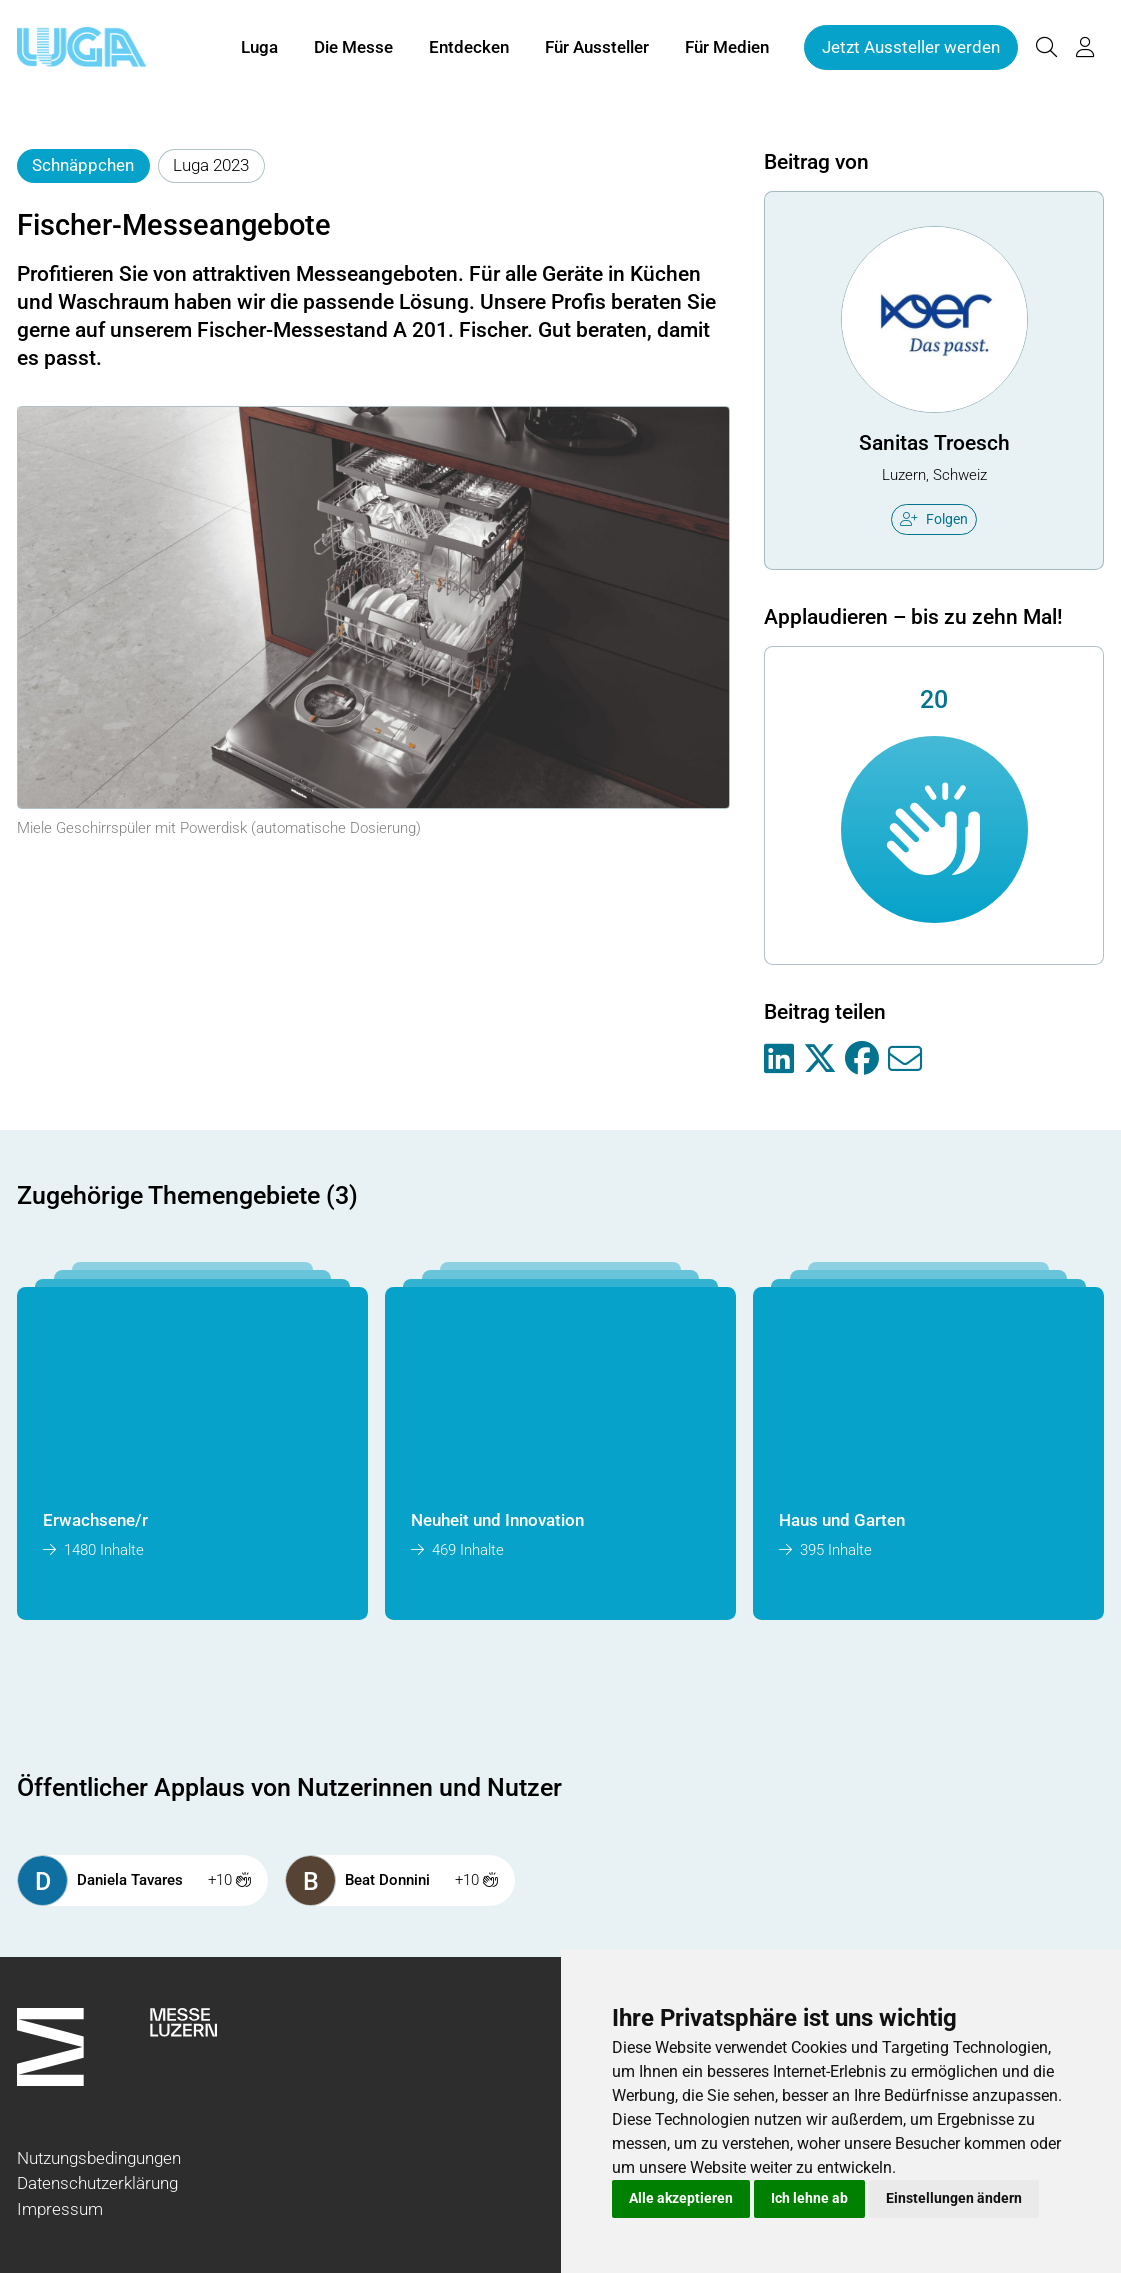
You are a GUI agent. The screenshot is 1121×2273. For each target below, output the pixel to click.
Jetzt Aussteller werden (911, 48)
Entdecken (469, 48)
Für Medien (727, 48)
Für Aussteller (597, 48)
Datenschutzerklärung (97, 2183)
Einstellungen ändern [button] (954, 2198)
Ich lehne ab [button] (809, 2198)
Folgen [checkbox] (934, 519)
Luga (259, 48)
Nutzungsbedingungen (99, 2158)
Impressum (60, 2209)
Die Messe (353, 48)
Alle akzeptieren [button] (681, 2198)
